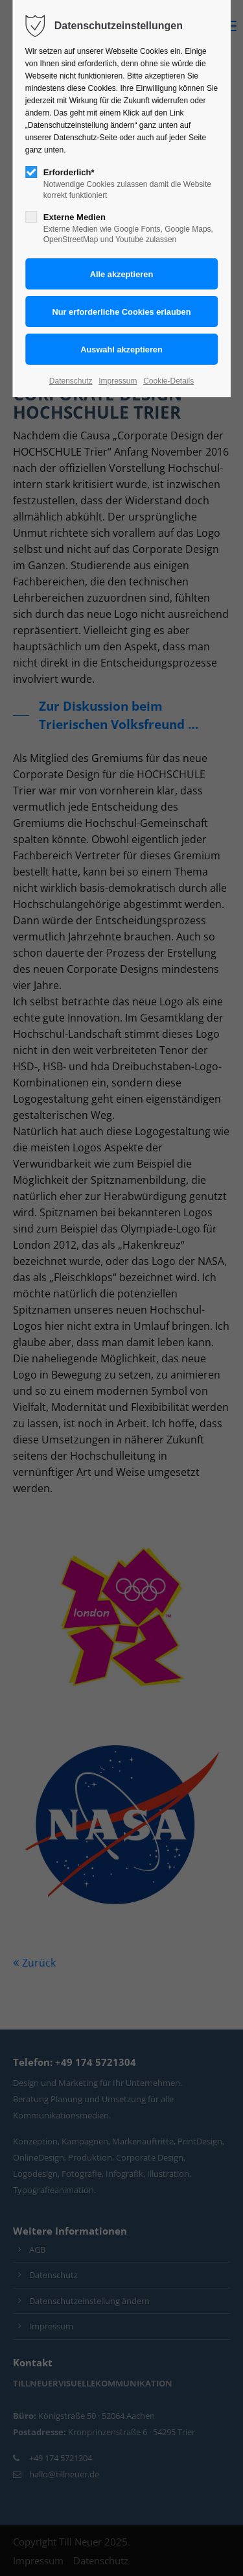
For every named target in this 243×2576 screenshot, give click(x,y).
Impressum (117, 381)
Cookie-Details (168, 381)
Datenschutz (71, 381)
